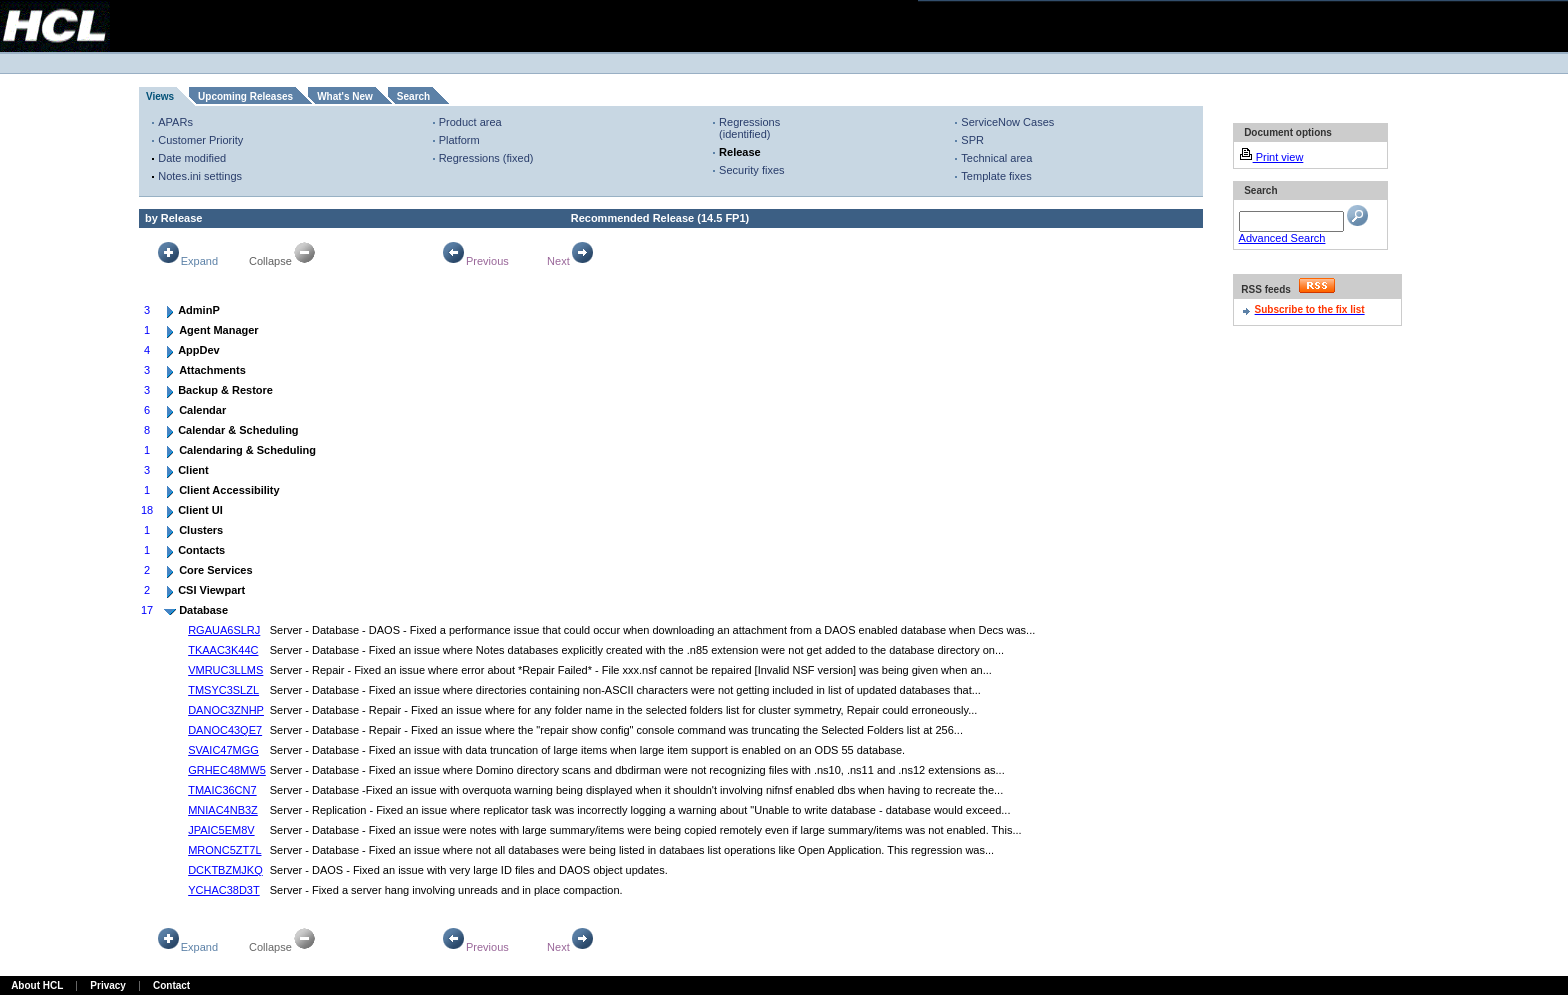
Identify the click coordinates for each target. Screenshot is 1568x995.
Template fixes (996, 176)
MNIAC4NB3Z (223, 810)
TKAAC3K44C (223, 650)
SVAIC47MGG (223, 750)
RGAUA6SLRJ (224, 630)
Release (740, 152)
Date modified (192, 158)
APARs (175, 122)
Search (413, 96)
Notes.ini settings (200, 176)
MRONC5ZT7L (224, 850)
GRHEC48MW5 (227, 770)
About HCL (37, 985)
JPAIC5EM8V (221, 830)
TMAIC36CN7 (222, 790)
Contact (171, 985)
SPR (972, 140)
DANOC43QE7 (225, 730)
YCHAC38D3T (224, 890)
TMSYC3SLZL (223, 690)
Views (160, 96)
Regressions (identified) (749, 128)
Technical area (996, 158)
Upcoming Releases (245, 96)
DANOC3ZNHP (226, 710)
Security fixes (751, 170)
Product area (470, 122)
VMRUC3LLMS (225, 670)
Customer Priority (200, 140)
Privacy (108, 985)
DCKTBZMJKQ (225, 870)
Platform (459, 140)
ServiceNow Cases (1007, 122)
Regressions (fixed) (486, 158)
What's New (345, 96)
